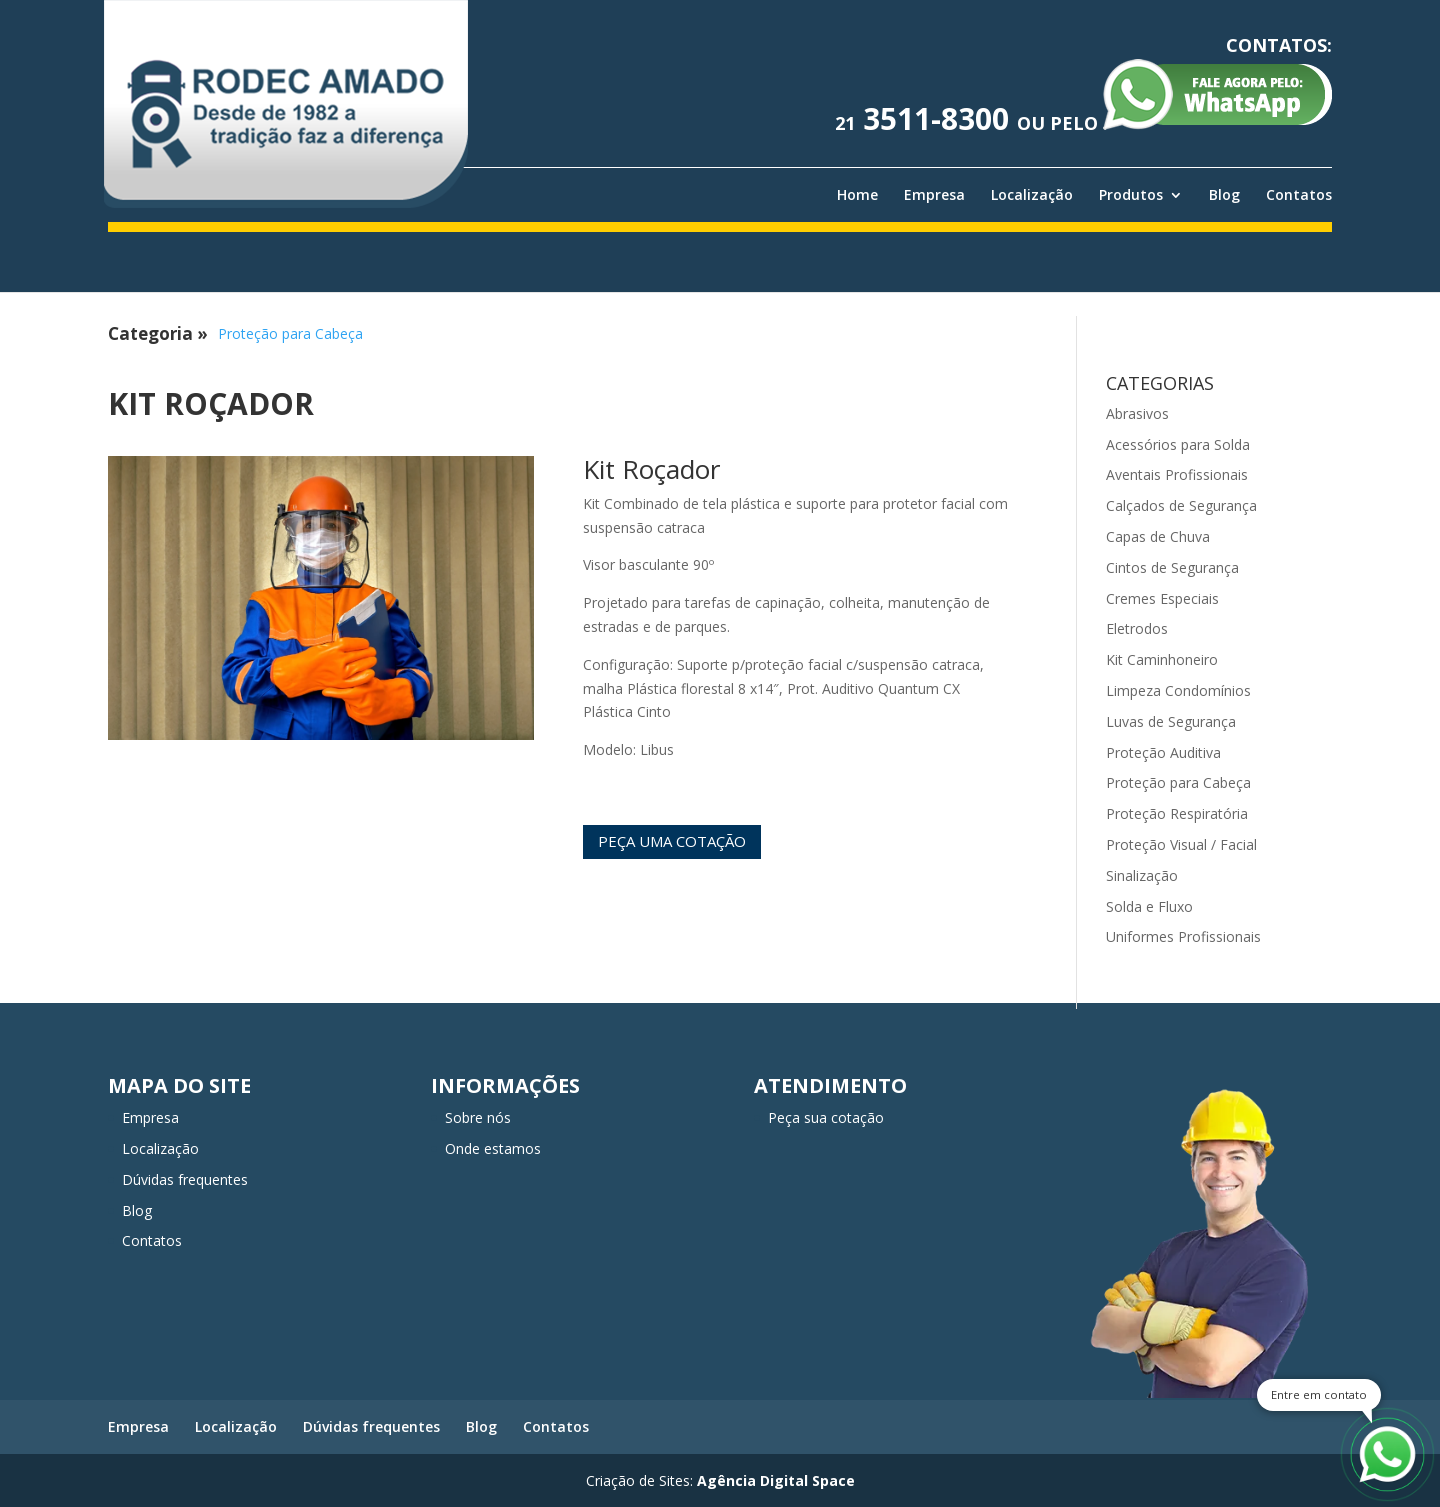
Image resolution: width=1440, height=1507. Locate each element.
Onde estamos (493, 1148)
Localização (1032, 195)
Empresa (934, 195)
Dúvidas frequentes (185, 1179)
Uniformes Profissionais (1183, 936)
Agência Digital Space (776, 1480)
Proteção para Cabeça (290, 333)
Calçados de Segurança (1181, 505)
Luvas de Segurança (1171, 721)
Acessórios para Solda (1178, 444)
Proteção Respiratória (1177, 813)
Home (857, 195)
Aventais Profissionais (1177, 474)
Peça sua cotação (826, 1117)
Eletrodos (1137, 628)
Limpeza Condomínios (1178, 690)
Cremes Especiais (1162, 598)
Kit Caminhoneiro (1162, 659)
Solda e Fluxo (1149, 906)
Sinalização (1142, 875)
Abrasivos (1137, 413)
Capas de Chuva (1158, 536)
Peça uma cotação (672, 841)
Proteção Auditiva (1163, 752)
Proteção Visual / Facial (1181, 844)
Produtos (1131, 195)
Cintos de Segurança (1172, 567)
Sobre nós (478, 1117)
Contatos (1299, 195)
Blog (1224, 195)
